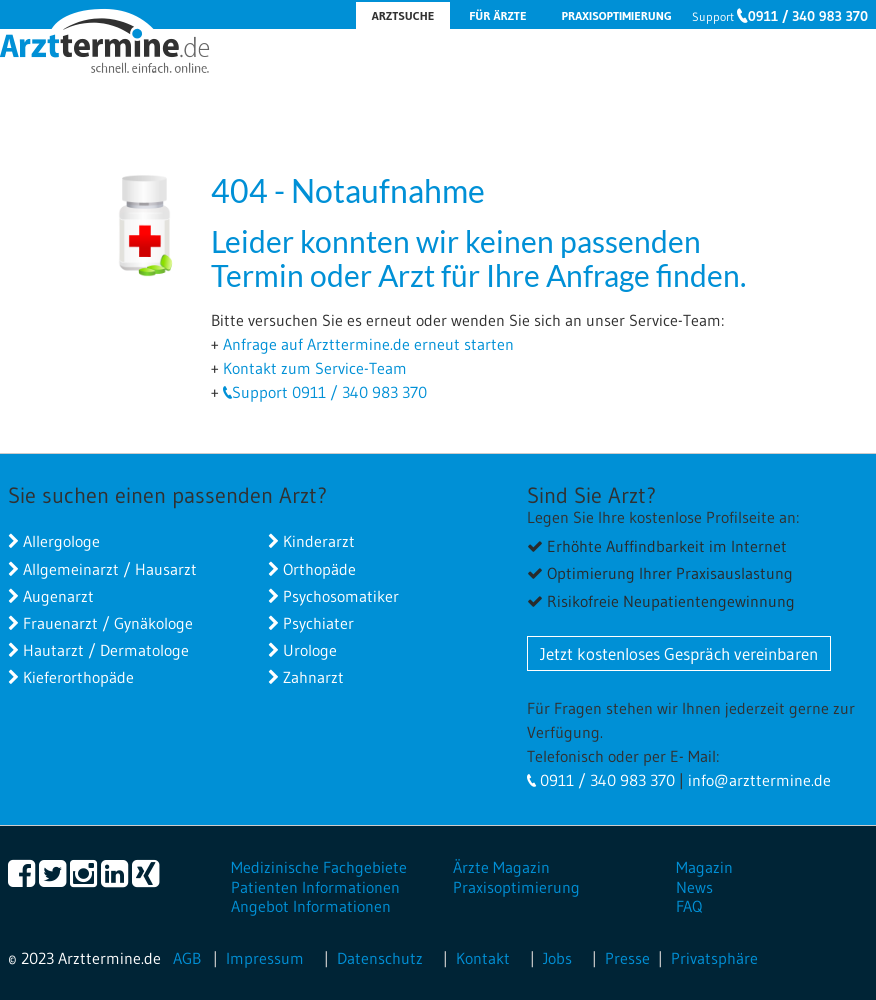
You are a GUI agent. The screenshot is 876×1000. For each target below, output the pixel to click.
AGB (187, 958)
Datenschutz (380, 958)
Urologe (310, 650)
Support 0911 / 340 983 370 (329, 392)
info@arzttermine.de (759, 780)
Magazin (704, 867)
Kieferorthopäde (78, 677)
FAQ (689, 906)
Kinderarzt (319, 541)
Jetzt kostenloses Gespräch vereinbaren (679, 653)
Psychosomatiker (341, 596)
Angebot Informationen (311, 906)
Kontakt (483, 958)
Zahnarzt (313, 677)
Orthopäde (319, 569)
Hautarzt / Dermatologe (106, 650)
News (694, 887)
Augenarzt (58, 596)
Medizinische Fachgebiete (319, 867)
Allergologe (61, 541)
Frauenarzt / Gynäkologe (108, 623)
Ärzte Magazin (501, 867)
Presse (627, 958)
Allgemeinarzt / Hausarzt (110, 569)
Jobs (557, 958)
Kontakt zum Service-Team (315, 368)
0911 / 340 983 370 (808, 16)
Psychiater (318, 623)
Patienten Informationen (315, 887)
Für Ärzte (497, 15)
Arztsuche (403, 15)
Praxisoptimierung (616, 15)
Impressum (265, 958)
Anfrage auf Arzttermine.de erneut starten (368, 344)
